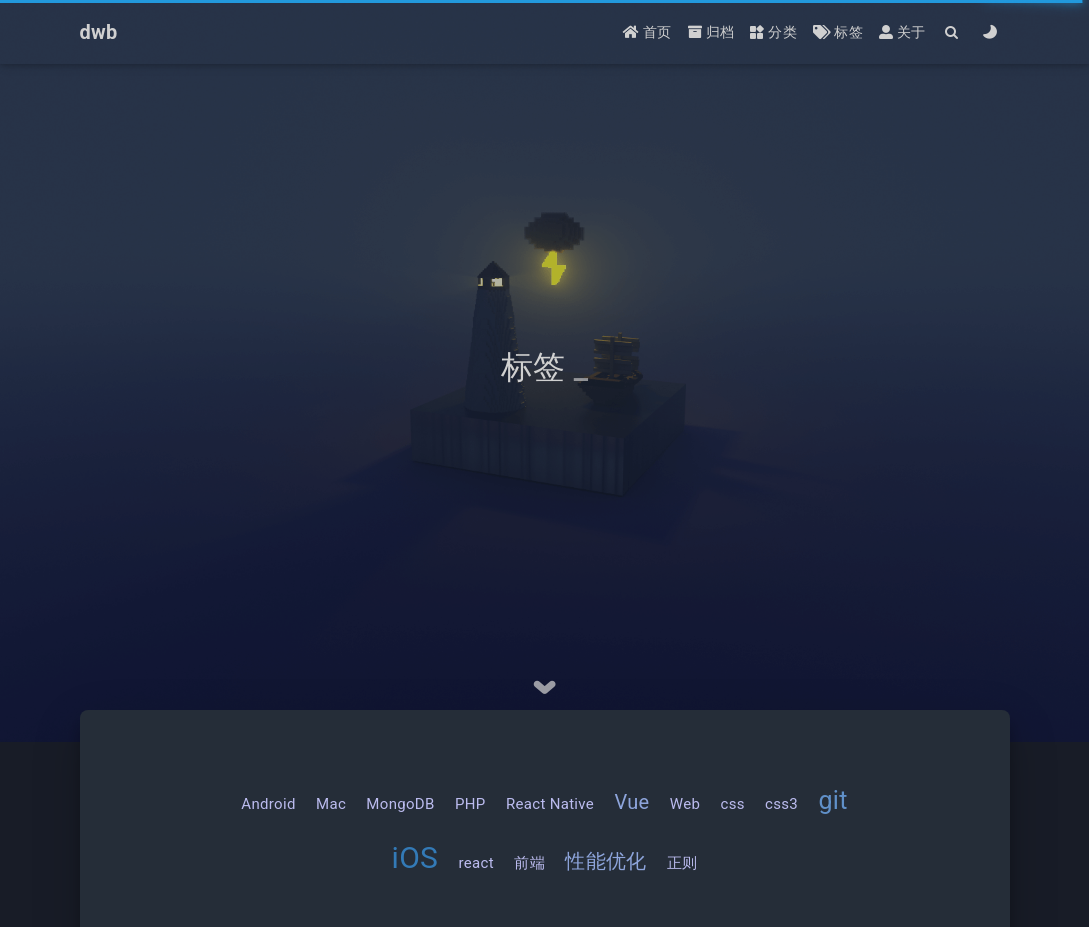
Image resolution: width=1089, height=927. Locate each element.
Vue (631, 802)
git (832, 800)
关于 (902, 32)
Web (685, 804)
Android (268, 804)
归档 (711, 32)
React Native (550, 804)
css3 (781, 804)
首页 (647, 32)
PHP (470, 804)
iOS (415, 857)
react (476, 863)
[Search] (953, 32)
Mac (331, 804)
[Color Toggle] (991, 32)
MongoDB (400, 804)
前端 (529, 863)
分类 (773, 32)
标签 (838, 32)
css (732, 804)
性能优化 (605, 861)
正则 (682, 863)
